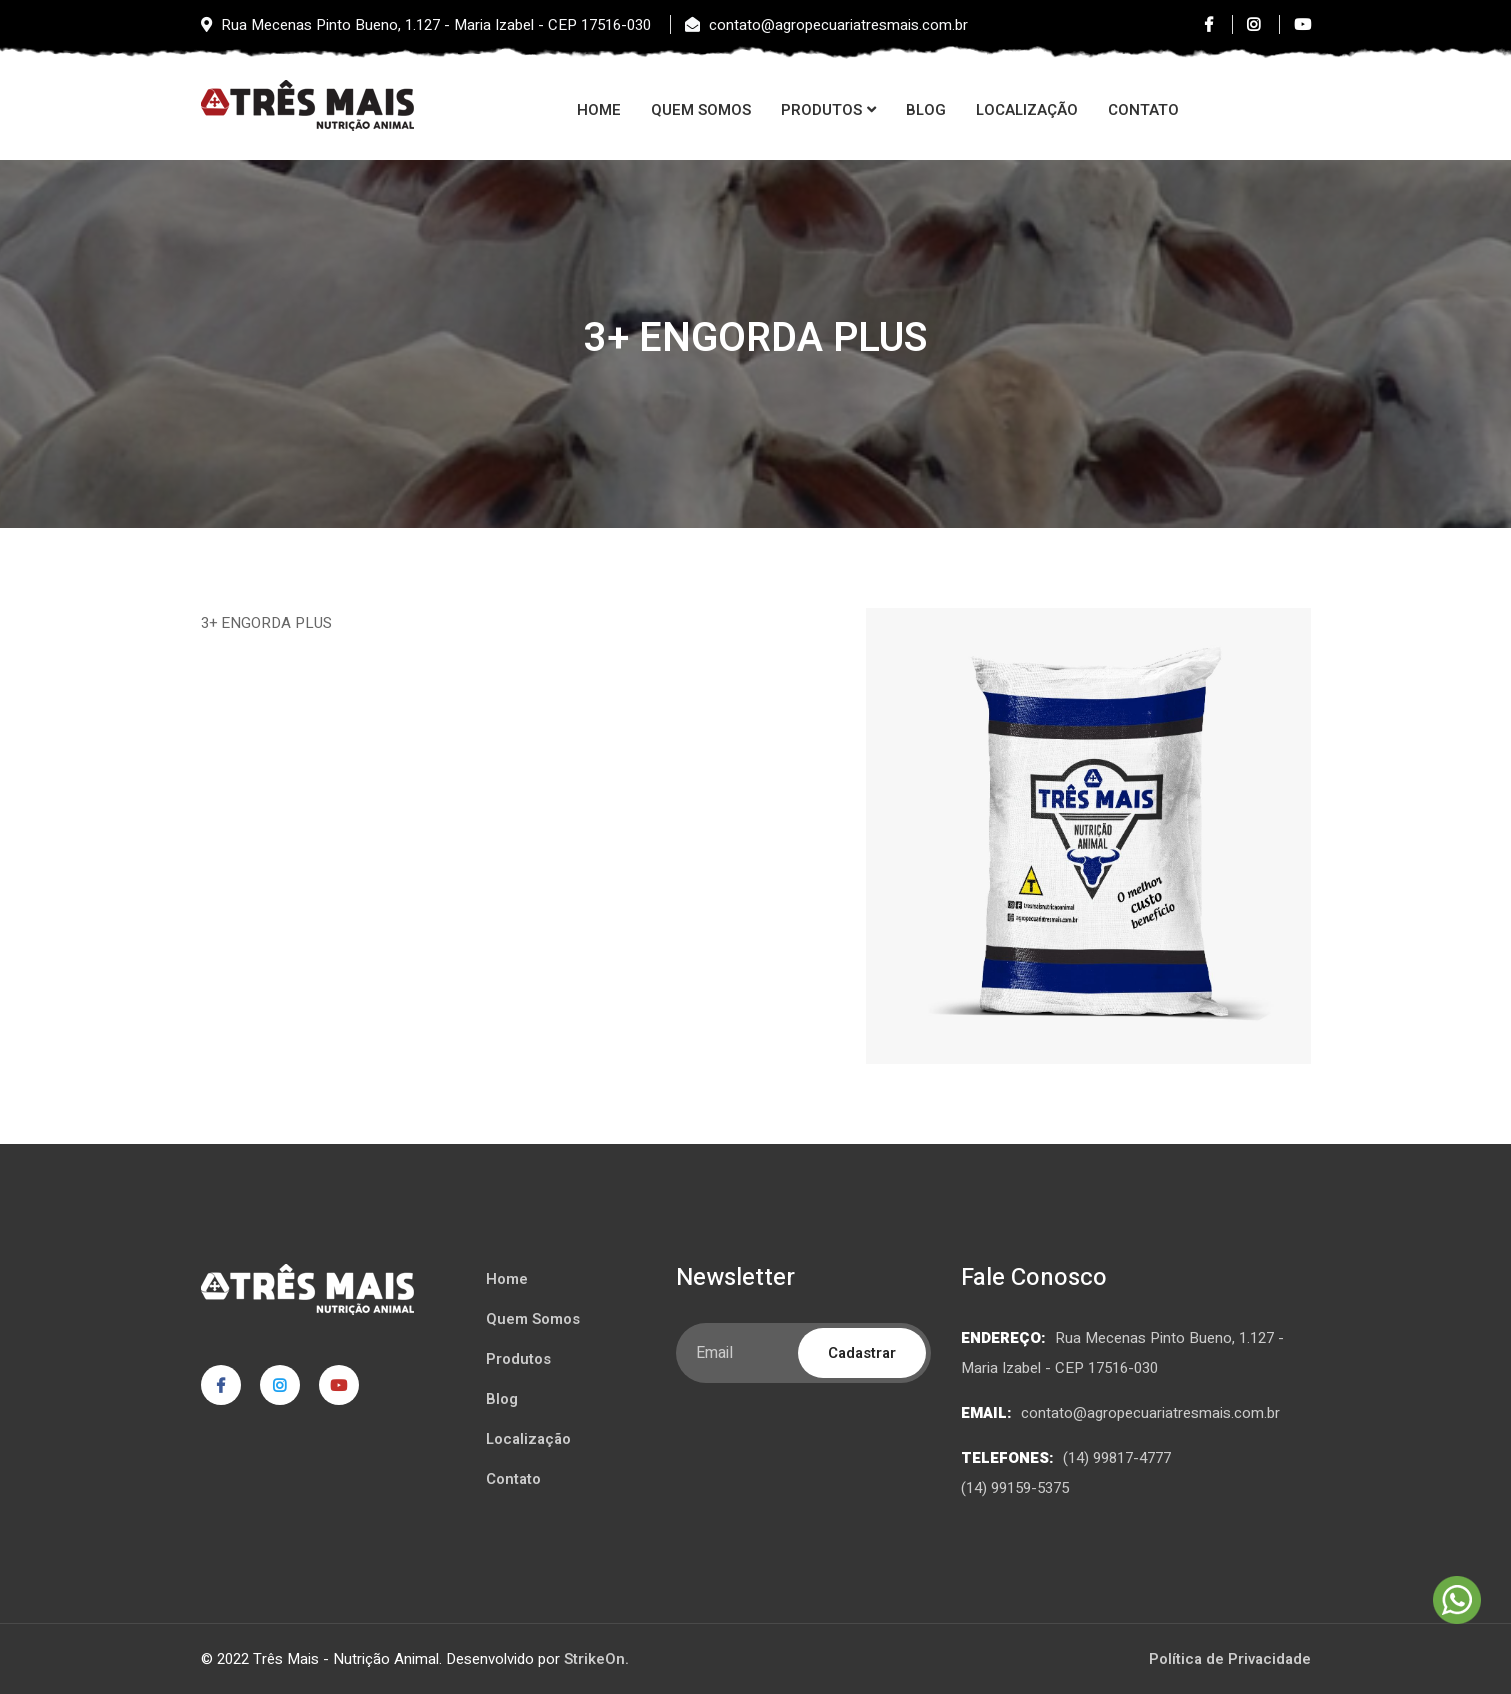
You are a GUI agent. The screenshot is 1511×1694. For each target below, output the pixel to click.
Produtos (821, 110)
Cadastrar (862, 1353)
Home (599, 110)
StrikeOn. (596, 1659)
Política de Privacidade (1230, 1659)
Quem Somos (701, 110)
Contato (1143, 110)
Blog (926, 110)
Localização (1027, 110)
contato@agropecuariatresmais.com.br (1150, 1413)
